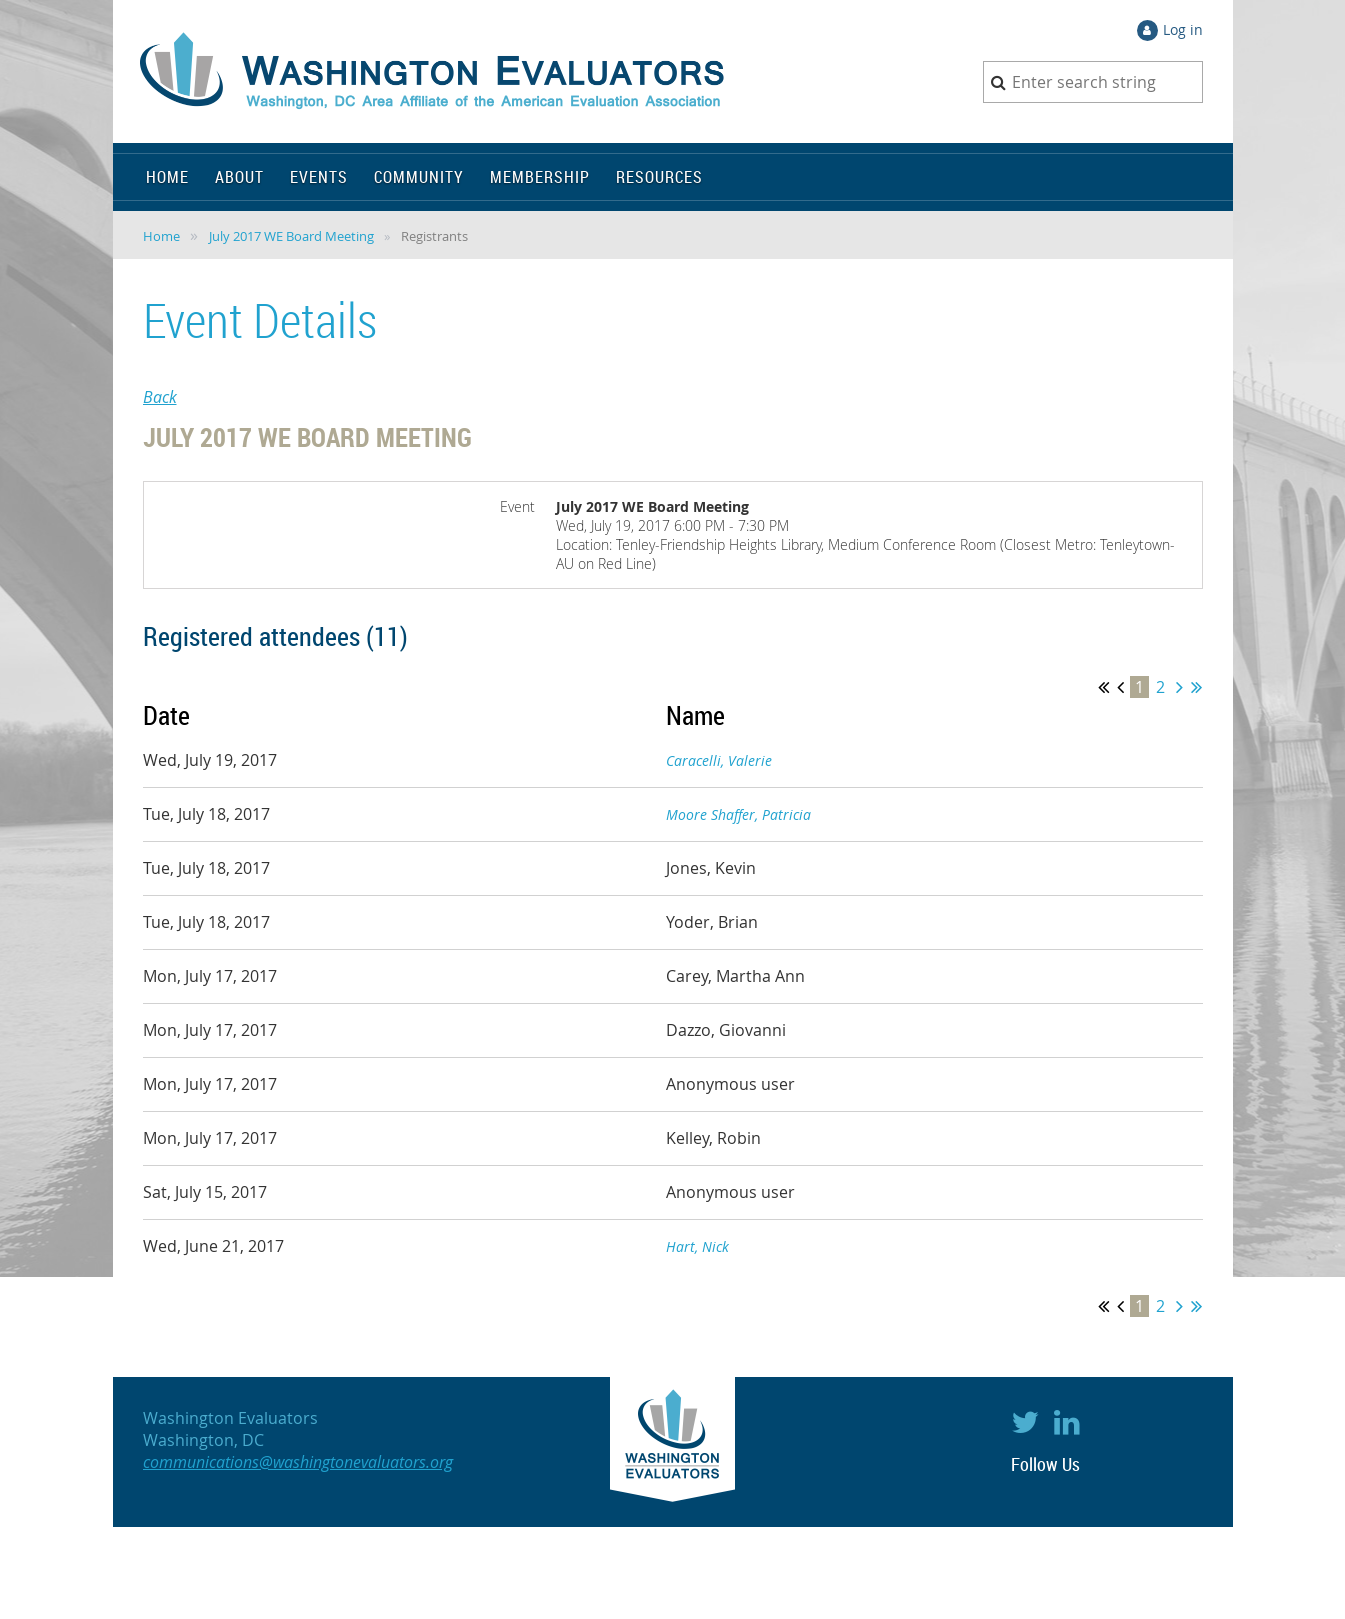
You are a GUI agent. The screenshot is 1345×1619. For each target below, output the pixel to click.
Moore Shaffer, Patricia (738, 814)
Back (160, 397)
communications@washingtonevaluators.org (298, 1462)
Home (161, 236)
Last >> (1196, 687)
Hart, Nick (697, 1246)
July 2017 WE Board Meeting (291, 236)
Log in (1183, 29)
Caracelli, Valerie (719, 760)
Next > (1179, 687)
